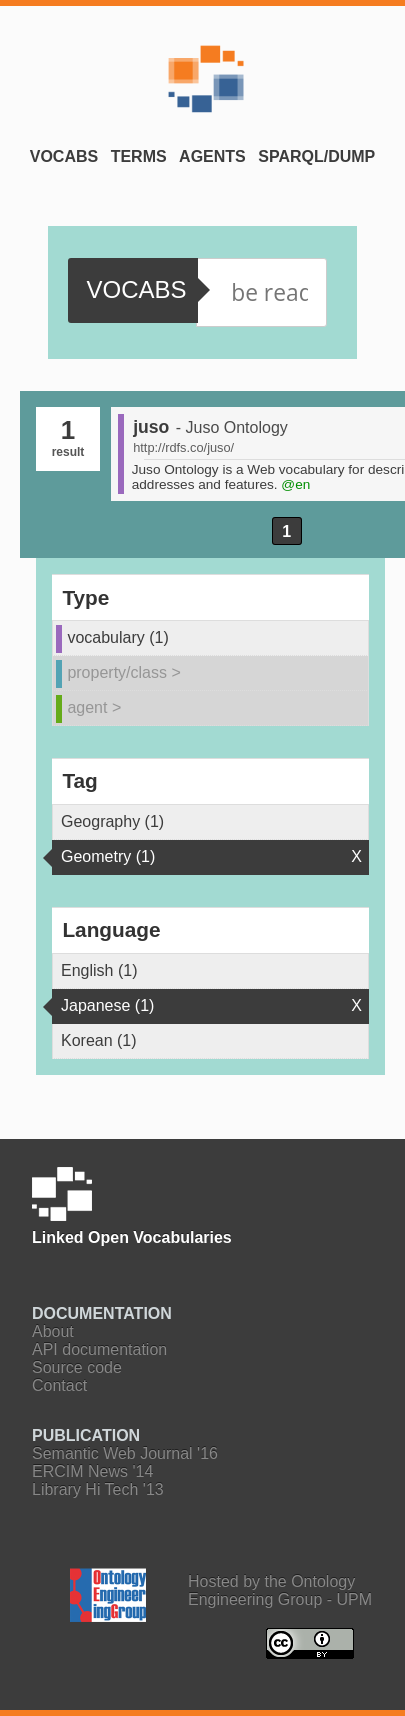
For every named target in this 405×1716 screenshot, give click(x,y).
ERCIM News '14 (92, 1471)
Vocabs (64, 156)
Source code (77, 1367)
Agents (212, 156)
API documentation (99, 1349)
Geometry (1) (108, 856)
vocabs (136, 289)
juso (151, 427)
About (53, 1331)
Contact (59, 1385)
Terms (139, 156)
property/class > (123, 672)
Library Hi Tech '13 (98, 1489)
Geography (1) (112, 821)
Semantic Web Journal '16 (125, 1453)
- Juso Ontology (232, 427)
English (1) (99, 970)
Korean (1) (99, 1040)
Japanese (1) (107, 1005)
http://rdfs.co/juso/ (183, 447)
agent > (94, 707)
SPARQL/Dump (316, 156)
